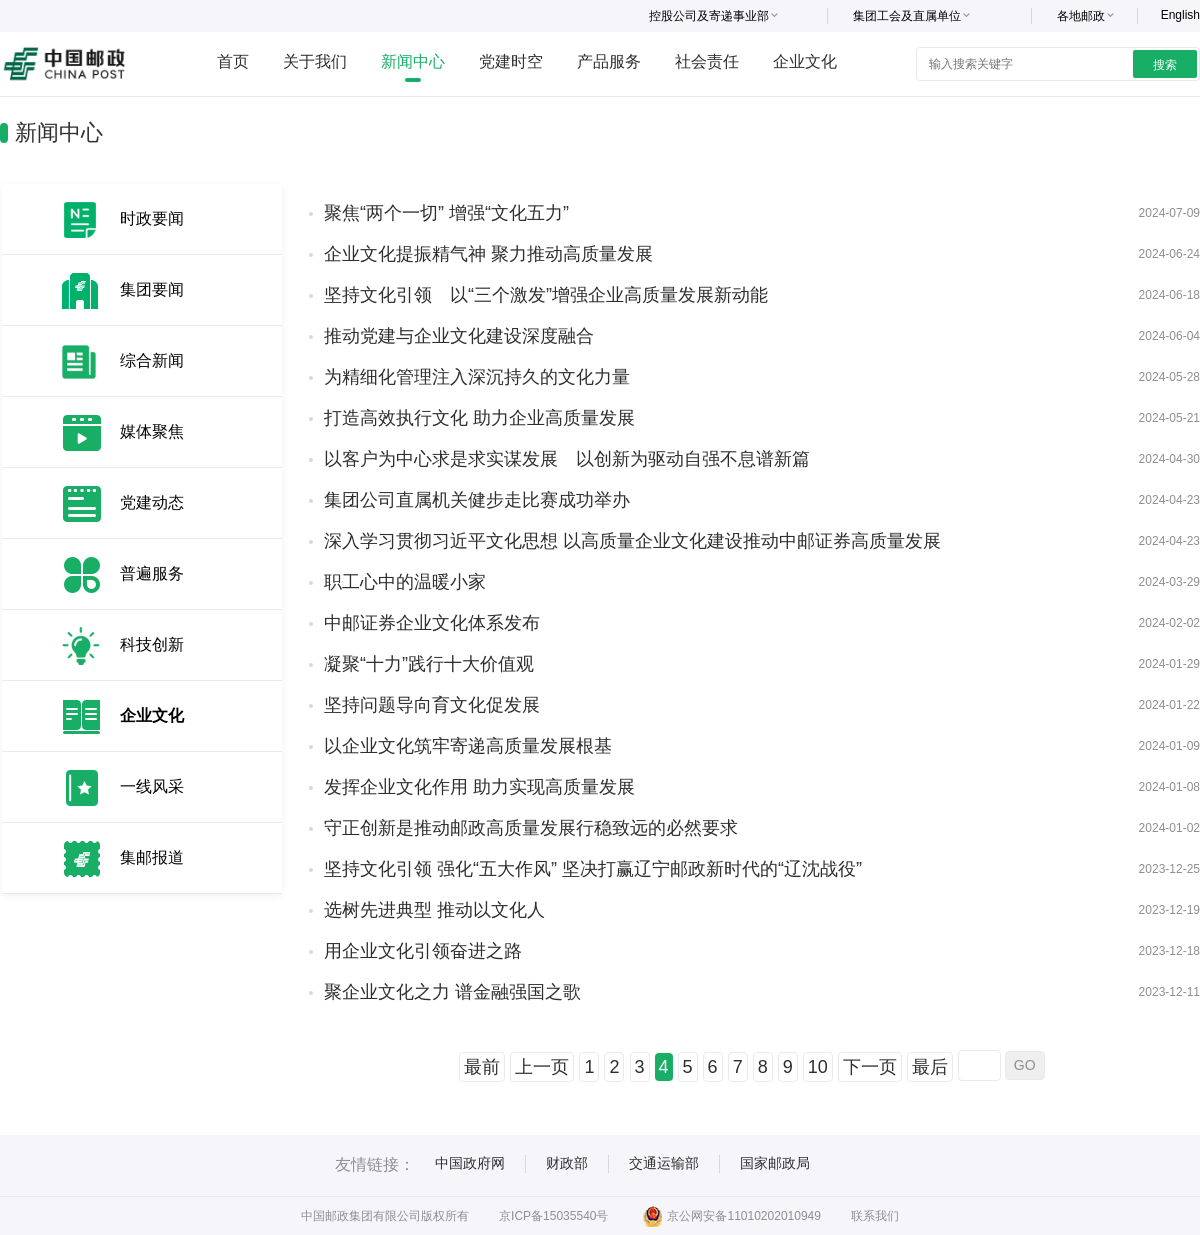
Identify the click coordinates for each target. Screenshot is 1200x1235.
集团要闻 (152, 289)
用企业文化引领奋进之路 (423, 951)
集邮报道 (152, 857)
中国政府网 (470, 1163)
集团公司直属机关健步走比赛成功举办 (477, 500)
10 (818, 1067)
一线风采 (152, 786)
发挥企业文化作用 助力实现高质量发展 (479, 787)
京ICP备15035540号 (553, 1216)
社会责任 (707, 61)
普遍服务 (152, 573)
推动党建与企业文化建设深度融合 (459, 336)
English (1180, 15)
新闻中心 (413, 61)
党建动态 (152, 502)
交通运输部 (664, 1163)
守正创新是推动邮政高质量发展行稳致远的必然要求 (531, 828)
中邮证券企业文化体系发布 (432, 623)
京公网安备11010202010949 (731, 1216)
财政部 (567, 1163)
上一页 (542, 1067)
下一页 (870, 1067)
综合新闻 (152, 360)
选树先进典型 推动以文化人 (434, 910)
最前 (482, 1067)
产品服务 (609, 61)
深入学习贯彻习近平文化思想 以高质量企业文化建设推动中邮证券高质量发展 (632, 541)
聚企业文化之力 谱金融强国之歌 (452, 992)
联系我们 (875, 1216)
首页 (233, 61)
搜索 (1165, 65)
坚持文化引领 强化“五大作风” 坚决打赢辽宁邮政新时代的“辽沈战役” (593, 869)
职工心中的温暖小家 (405, 582)
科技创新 (152, 644)
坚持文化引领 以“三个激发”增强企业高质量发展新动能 (546, 295)
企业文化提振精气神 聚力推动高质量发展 (488, 254)
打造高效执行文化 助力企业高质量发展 (479, 418)
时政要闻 (152, 218)
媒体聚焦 (152, 431)
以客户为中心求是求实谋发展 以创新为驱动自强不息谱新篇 (567, 459)
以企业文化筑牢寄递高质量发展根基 (468, 746)
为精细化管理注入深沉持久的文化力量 (477, 377)
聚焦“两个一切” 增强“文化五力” (446, 213)
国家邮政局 (775, 1163)
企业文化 (805, 61)
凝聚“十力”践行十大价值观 (429, 664)
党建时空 (511, 61)
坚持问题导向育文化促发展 (432, 705)
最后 (930, 1067)
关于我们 (315, 61)
